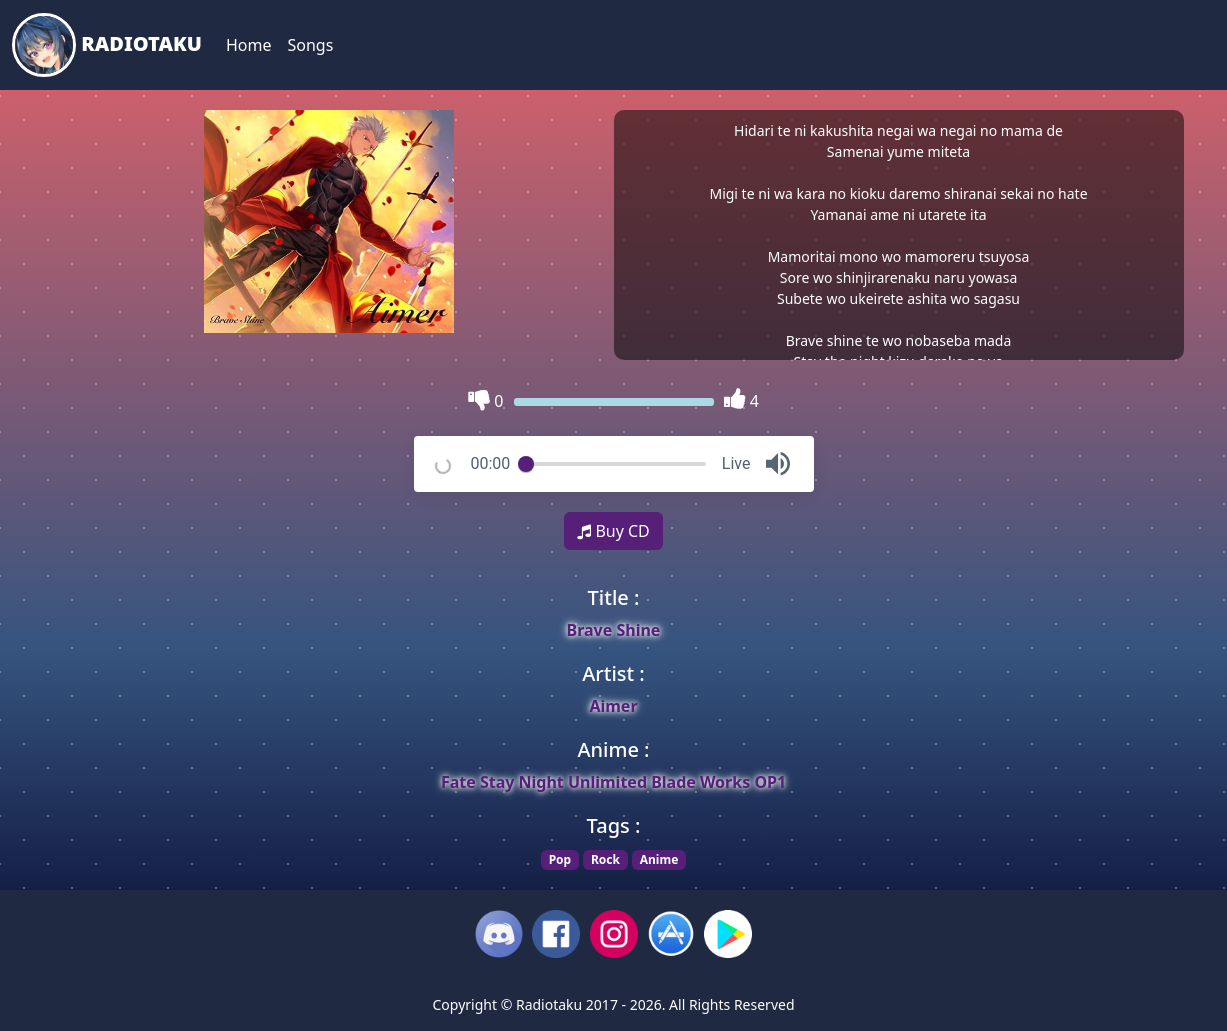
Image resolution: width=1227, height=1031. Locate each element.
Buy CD (613, 531)
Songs (310, 45)
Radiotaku (107, 45)
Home (249, 45)
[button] (778, 464)
